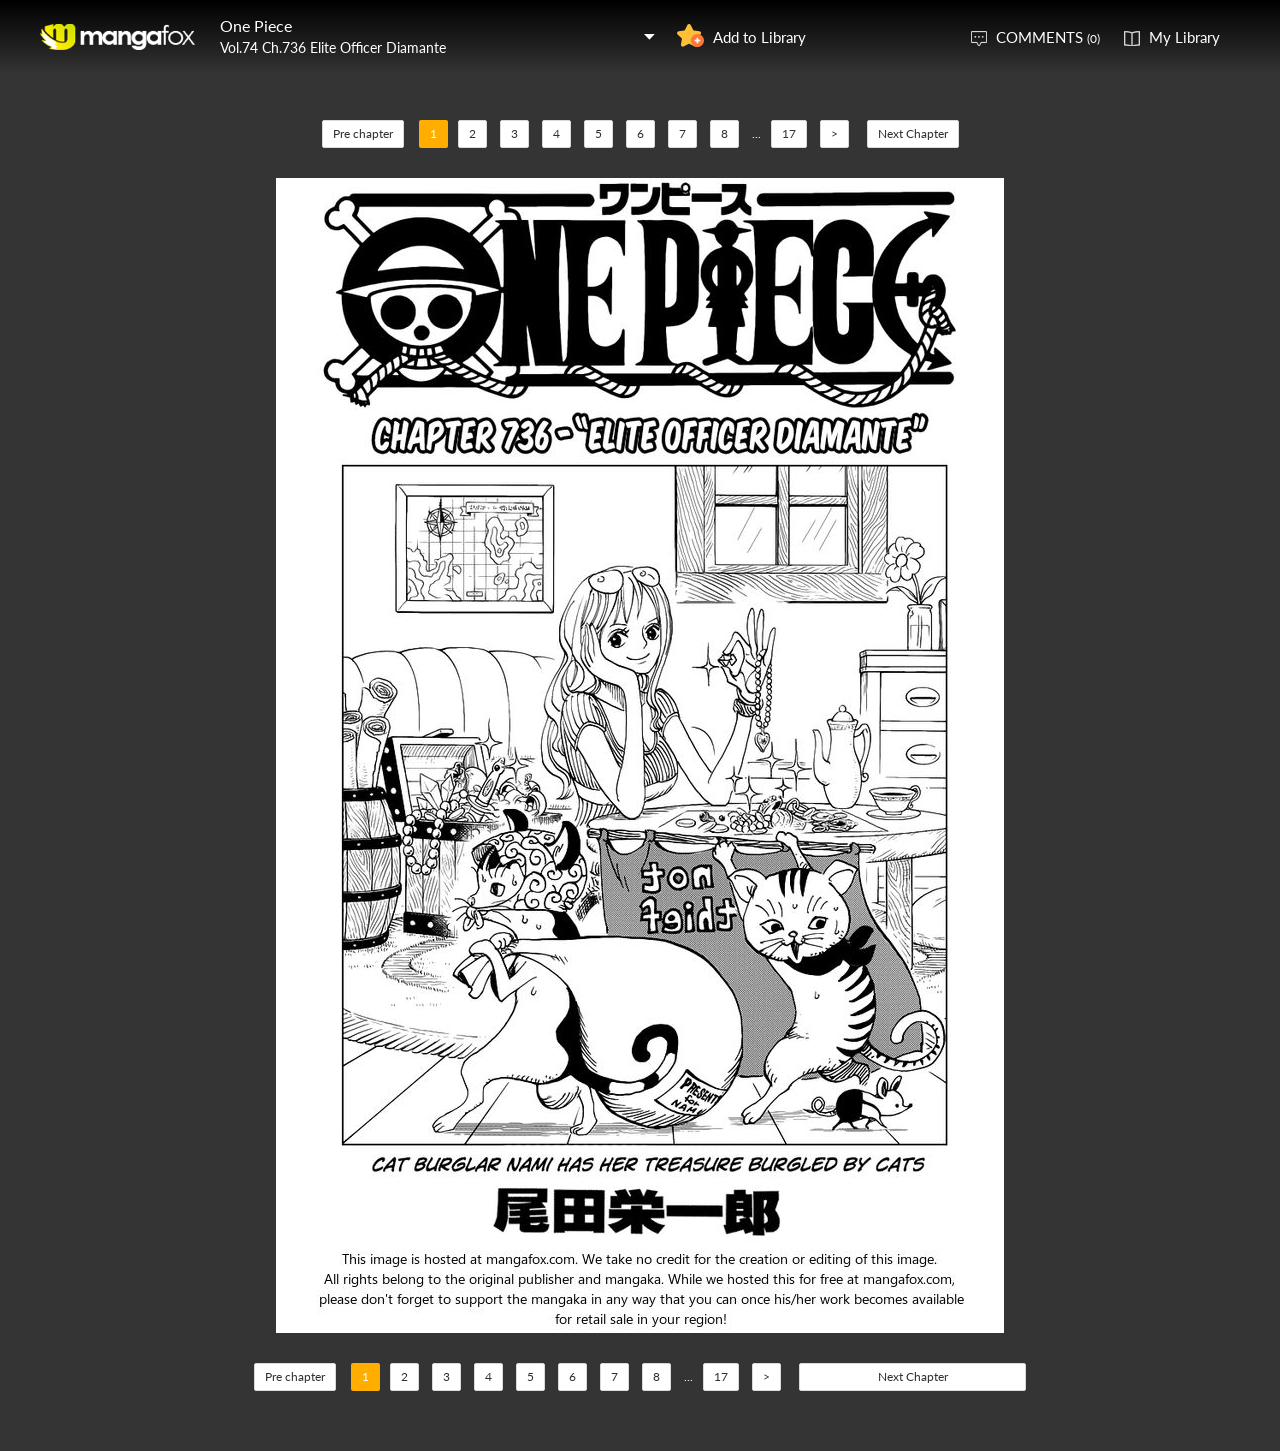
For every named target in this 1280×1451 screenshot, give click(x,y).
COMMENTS (1048, 37)
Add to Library (759, 37)
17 (789, 133)
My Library (1184, 37)
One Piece (256, 25)
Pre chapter (363, 133)
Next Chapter (913, 133)
